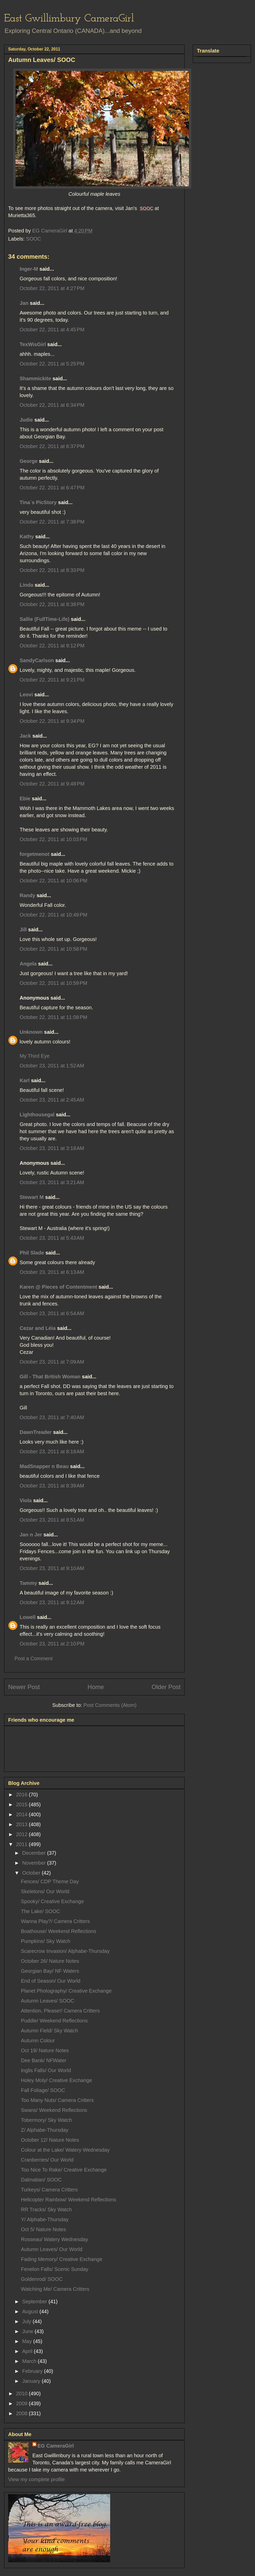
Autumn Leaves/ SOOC (47, 2001)
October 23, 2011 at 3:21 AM (52, 1182)
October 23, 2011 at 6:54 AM (52, 1313)
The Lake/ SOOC (40, 1911)
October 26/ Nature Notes (50, 1961)
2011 (22, 1844)
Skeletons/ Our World (45, 1891)
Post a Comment (34, 1658)
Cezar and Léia (38, 1328)
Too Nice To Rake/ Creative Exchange (64, 2170)
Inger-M (29, 269)
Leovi (26, 694)
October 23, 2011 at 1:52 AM (52, 1065)
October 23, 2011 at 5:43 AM (52, 1238)
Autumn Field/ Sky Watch (49, 2030)
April (28, 2351)
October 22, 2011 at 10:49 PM (53, 915)
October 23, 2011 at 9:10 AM (52, 1568)
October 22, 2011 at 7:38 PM (52, 522)
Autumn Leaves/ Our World (51, 2249)
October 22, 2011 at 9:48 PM (52, 784)
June (28, 2331)
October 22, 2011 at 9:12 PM (52, 645)
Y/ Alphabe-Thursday (45, 2219)
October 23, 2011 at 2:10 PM (52, 1643)
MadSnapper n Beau (44, 1466)
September (35, 2301)
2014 (22, 1814)
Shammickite (35, 378)
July (27, 2321)
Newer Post (24, 1686)
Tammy (28, 1583)
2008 (22, 2413)
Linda (26, 585)
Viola (26, 1500)
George (28, 461)
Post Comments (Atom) (109, 1705)
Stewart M (32, 1197)
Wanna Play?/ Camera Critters (55, 1921)
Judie (26, 420)
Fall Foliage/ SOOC (43, 2090)
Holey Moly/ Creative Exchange (56, 2080)
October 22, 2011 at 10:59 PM (53, 983)
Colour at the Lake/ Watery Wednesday (65, 2150)
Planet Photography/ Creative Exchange (66, 1991)
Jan (24, 303)
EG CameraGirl (55, 2446)
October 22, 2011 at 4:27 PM (52, 288)
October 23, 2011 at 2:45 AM (52, 1100)
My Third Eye (34, 1056)
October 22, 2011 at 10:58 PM (53, 949)
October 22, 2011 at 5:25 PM (52, 364)
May (27, 2341)
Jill (23, 929)
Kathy (27, 536)
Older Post (166, 1686)
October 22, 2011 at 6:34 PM (52, 405)
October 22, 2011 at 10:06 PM (53, 880)
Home (95, 1686)
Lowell (27, 1617)
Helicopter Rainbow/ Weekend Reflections (68, 2199)
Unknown (31, 1032)
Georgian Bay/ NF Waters (50, 1971)
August (31, 2311)
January (32, 2381)
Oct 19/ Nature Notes (45, 2050)
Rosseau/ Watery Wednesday (54, 2239)
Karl (25, 1080)
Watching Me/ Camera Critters (55, 2289)
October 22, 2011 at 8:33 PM (52, 570)
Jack (25, 736)
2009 (22, 2403)
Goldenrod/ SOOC (41, 2279)
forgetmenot (34, 854)
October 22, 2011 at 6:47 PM (52, 487)
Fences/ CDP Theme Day (50, 1881)
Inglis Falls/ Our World (46, 2070)
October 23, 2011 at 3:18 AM (52, 1148)
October (32, 1873)
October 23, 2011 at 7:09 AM (52, 1362)
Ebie (25, 798)
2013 (22, 1824)
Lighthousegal (37, 1114)
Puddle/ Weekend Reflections (54, 2020)
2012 (22, 1834)
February (33, 2371)
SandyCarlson (37, 660)
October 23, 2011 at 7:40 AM (52, 1417)
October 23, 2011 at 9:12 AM (52, 1602)
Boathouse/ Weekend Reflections (58, 1931)
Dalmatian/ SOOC (41, 2179)
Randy (27, 895)
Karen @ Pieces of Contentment (58, 1287)
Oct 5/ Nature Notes (43, 2229)
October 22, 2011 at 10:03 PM (53, 839)
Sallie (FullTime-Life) (44, 619)
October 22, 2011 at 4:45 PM (52, 329)
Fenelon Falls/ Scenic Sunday (54, 2269)
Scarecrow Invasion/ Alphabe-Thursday (65, 1951)
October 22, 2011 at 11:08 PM (53, 1017)
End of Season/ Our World (50, 1981)
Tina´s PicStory (38, 502)
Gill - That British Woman (50, 1376)
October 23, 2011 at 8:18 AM (52, 1451)
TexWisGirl (33, 344)
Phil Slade (32, 1253)
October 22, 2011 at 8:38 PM (52, 604)
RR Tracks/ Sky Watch (46, 2209)
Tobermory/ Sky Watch (46, 2120)
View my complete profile (36, 2479)
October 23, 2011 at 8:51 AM (52, 1520)
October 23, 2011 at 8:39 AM (52, 1485)
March (30, 2361)
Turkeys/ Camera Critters (49, 2189)
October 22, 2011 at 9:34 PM (52, 721)
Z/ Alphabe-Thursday (44, 2130)
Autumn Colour (38, 2040)
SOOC (33, 239)
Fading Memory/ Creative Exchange (61, 2259)
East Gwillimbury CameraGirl (69, 18)
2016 (22, 1794)
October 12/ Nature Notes (50, 2140)
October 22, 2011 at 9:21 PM (52, 680)
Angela (28, 963)
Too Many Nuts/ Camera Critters (57, 2100)
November (34, 1863)
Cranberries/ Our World (47, 2160)
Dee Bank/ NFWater (43, 2060)
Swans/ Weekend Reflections (54, 2110)
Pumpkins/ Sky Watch (45, 1941)
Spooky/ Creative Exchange (52, 1901)
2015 (22, 1804)
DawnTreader (36, 1432)
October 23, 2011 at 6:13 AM (52, 1272)
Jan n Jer (31, 1534)
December (34, 1853)
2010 (22, 2393)
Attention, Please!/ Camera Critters (60, 2010)
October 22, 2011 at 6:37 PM (52, 446)
